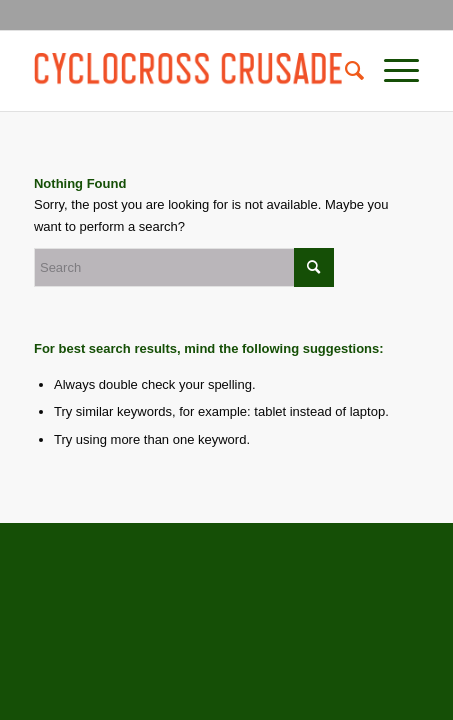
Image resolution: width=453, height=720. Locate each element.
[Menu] (391, 71)
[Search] (344, 71)
